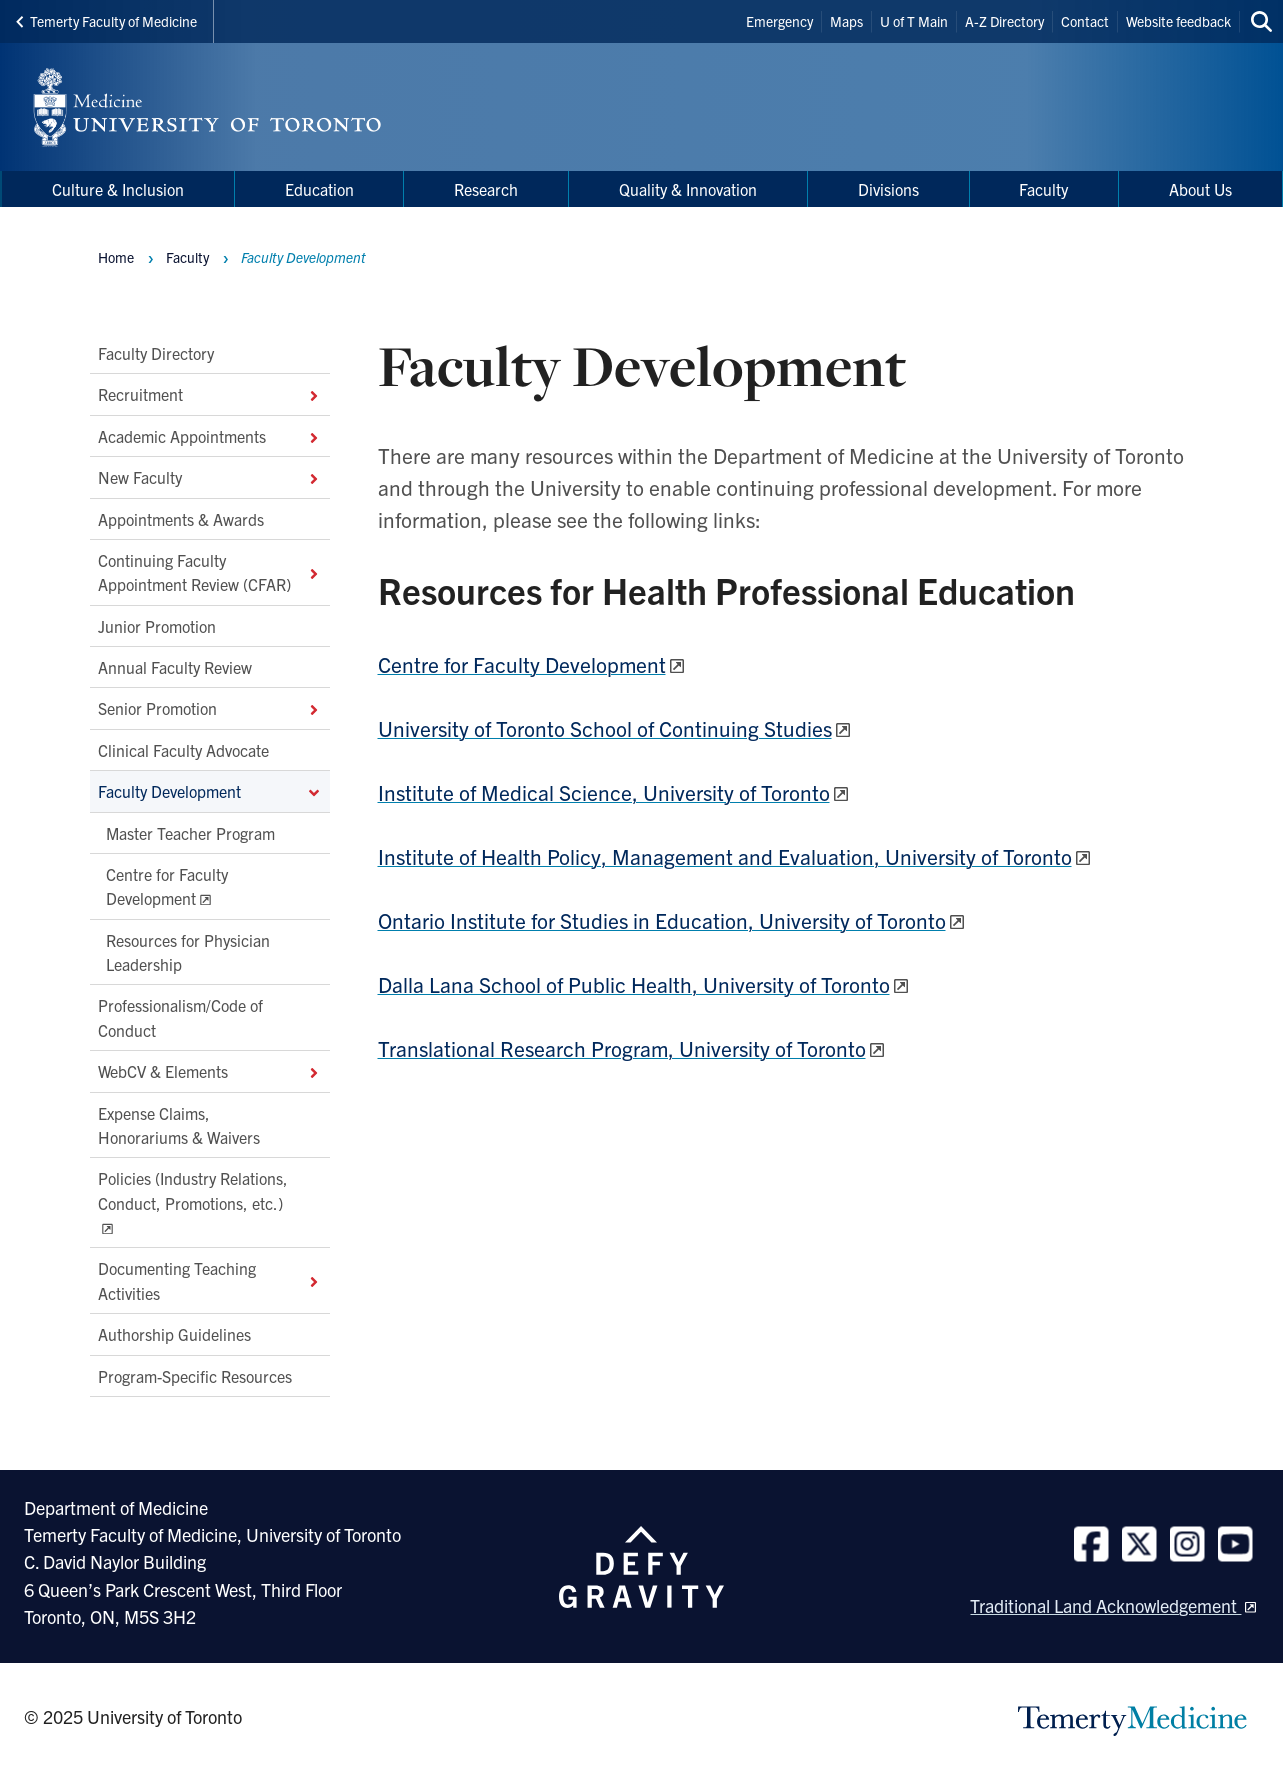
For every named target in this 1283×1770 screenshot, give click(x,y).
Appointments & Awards (181, 518)
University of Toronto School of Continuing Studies (605, 728)
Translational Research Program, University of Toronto (622, 1048)
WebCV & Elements (210, 1071)
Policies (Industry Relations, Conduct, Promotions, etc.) (193, 1190)
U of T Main (914, 21)
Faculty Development (210, 791)
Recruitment (210, 394)
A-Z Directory (1004, 21)
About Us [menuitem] (1200, 189)
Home (116, 257)
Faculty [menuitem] (1043, 189)
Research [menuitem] (486, 189)
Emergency (779, 21)
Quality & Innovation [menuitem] (688, 189)
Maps (846, 21)
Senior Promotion (210, 708)
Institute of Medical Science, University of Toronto (604, 792)
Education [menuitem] (319, 189)
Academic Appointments (210, 436)
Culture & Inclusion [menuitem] (118, 189)
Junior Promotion (157, 625)
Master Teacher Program (190, 832)
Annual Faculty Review (175, 667)
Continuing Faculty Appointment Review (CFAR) (210, 572)
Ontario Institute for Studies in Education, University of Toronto (662, 920)
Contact (1085, 21)
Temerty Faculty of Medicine (106, 21)
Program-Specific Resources (195, 1375)
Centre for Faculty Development (167, 886)
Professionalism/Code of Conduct (180, 1017)
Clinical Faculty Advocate (183, 750)
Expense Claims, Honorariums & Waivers (179, 1124)
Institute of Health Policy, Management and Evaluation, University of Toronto (725, 856)
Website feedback (1178, 21)
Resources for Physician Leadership (188, 951)
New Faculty (210, 477)
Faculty (187, 257)
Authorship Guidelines (174, 1334)
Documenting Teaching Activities (210, 1280)
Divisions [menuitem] (888, 189)
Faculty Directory (156, 353)
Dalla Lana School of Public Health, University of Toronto (634, 984)
